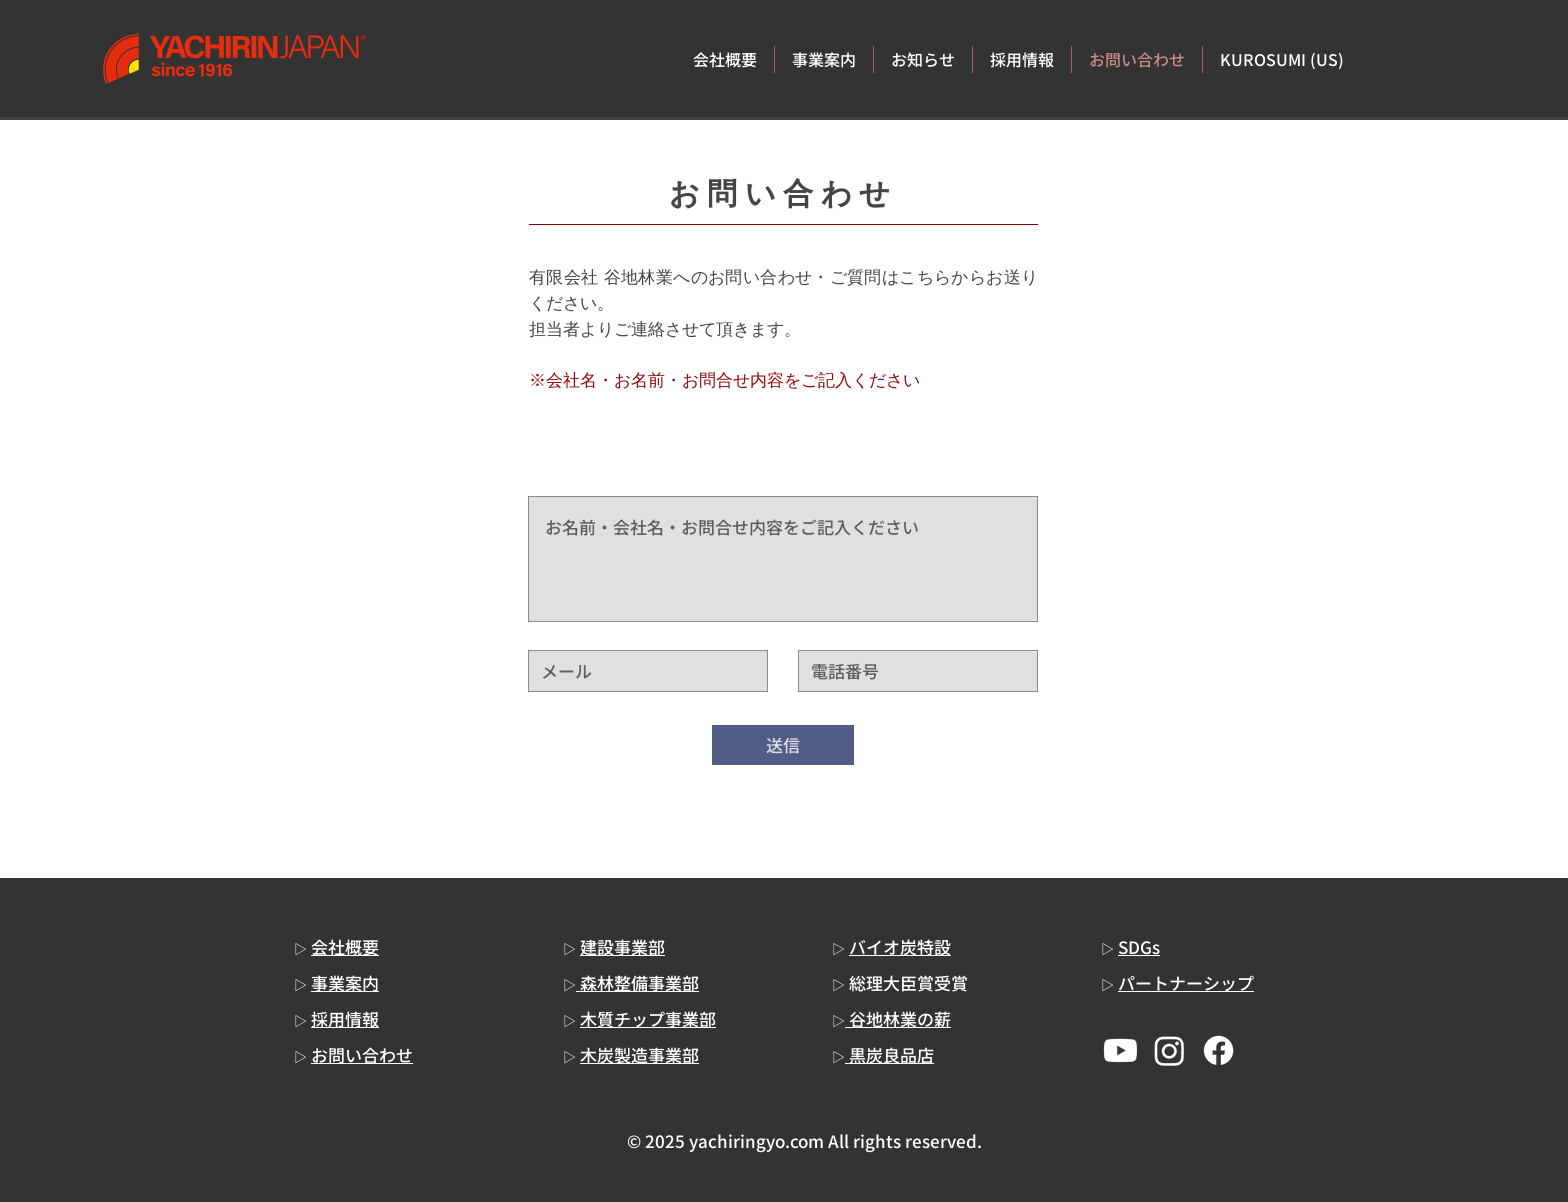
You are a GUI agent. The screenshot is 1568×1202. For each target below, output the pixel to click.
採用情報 (345, 1018)
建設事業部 (622, 946)
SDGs (1139, 946)
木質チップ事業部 (648, 1018)
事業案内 (345, 982)
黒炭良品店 (889, 1054)
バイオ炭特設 (900, 946)
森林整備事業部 (637, 982)
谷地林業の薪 (898, 1018)
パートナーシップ (1186, 982)
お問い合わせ (362, 1054)
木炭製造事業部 (639, 1054)
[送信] (783, 745)
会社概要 (345, 946)
